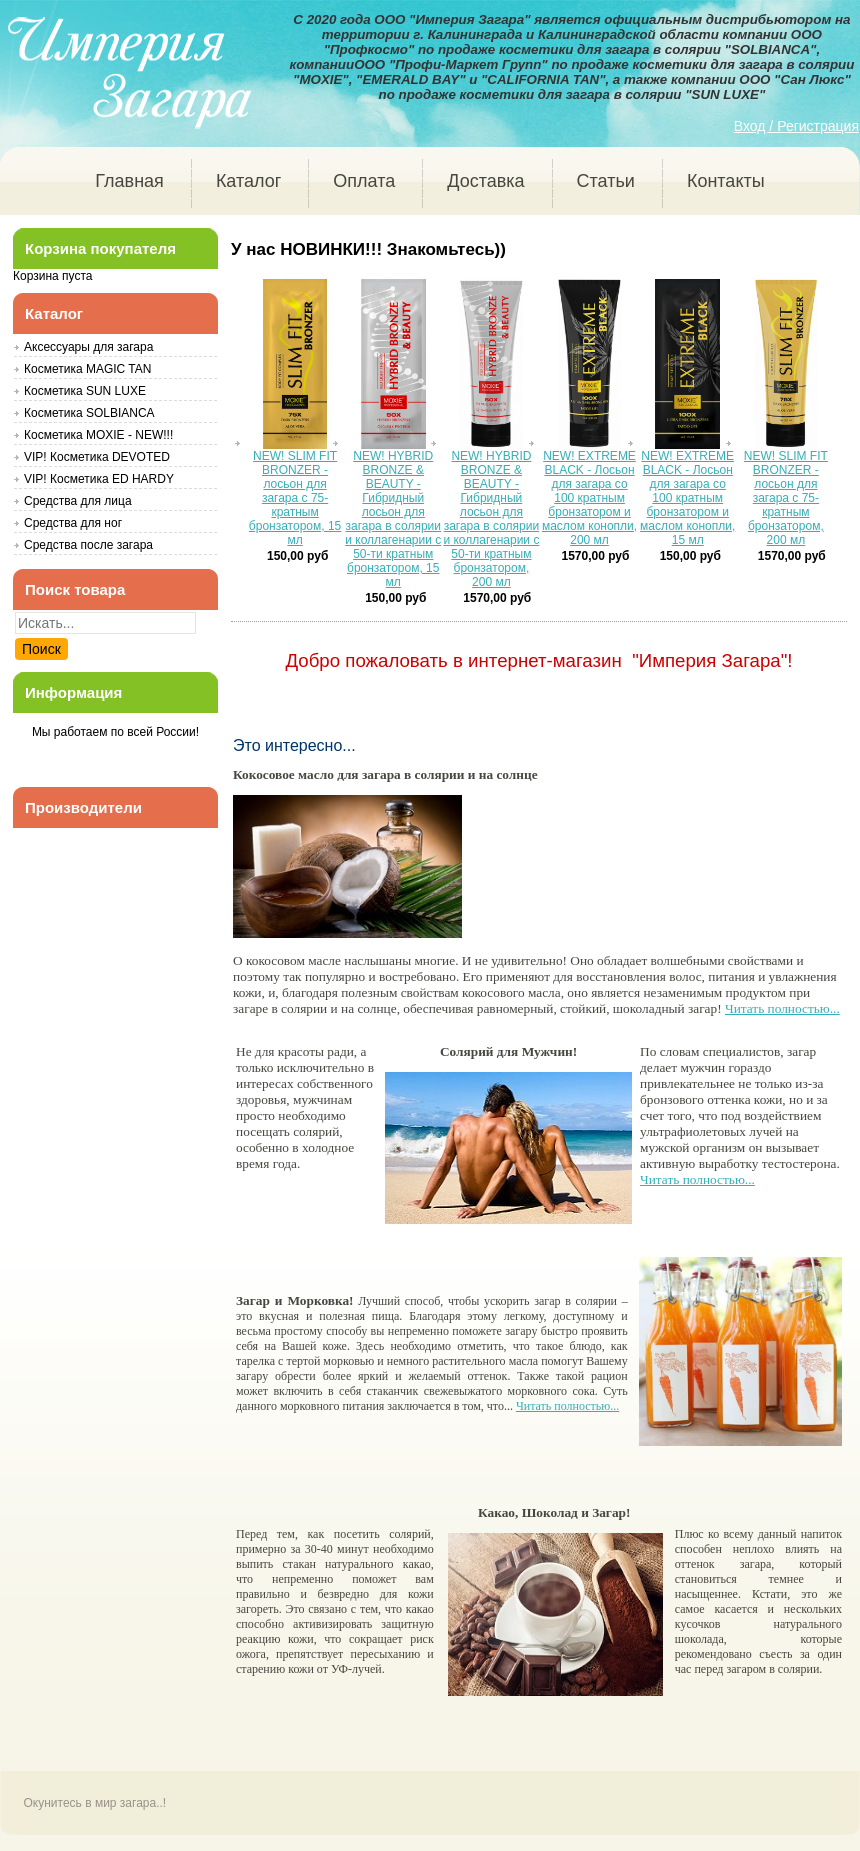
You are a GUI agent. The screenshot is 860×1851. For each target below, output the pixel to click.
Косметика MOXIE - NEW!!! (98, 435)
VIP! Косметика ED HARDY (99, 479)
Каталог (248, 181)
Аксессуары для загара (88, 347)
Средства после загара (88, 545)
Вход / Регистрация (796, 126)
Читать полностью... (782, 1010)
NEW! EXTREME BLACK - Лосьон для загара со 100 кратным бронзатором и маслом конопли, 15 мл (687, 498)
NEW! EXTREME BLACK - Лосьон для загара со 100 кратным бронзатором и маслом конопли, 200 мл (589, 498)
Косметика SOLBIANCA (89, 413)
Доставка (485, 181)
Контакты (726, 181)
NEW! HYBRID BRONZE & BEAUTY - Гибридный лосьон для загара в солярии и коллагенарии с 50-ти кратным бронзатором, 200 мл (491, 519)
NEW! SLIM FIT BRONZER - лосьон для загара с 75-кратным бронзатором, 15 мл (295, 498)
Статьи (606, 181)
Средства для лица (78, 501)
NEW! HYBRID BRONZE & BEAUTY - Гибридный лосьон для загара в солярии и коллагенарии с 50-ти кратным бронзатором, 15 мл (393, 519)
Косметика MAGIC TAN (87, 369)
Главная (129, 181)
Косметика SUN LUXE (85, 391)
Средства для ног (73, 523)
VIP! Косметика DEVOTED (97, 457)
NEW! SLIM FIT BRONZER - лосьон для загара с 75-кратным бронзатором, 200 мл (786, 498)
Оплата (364, 181)
